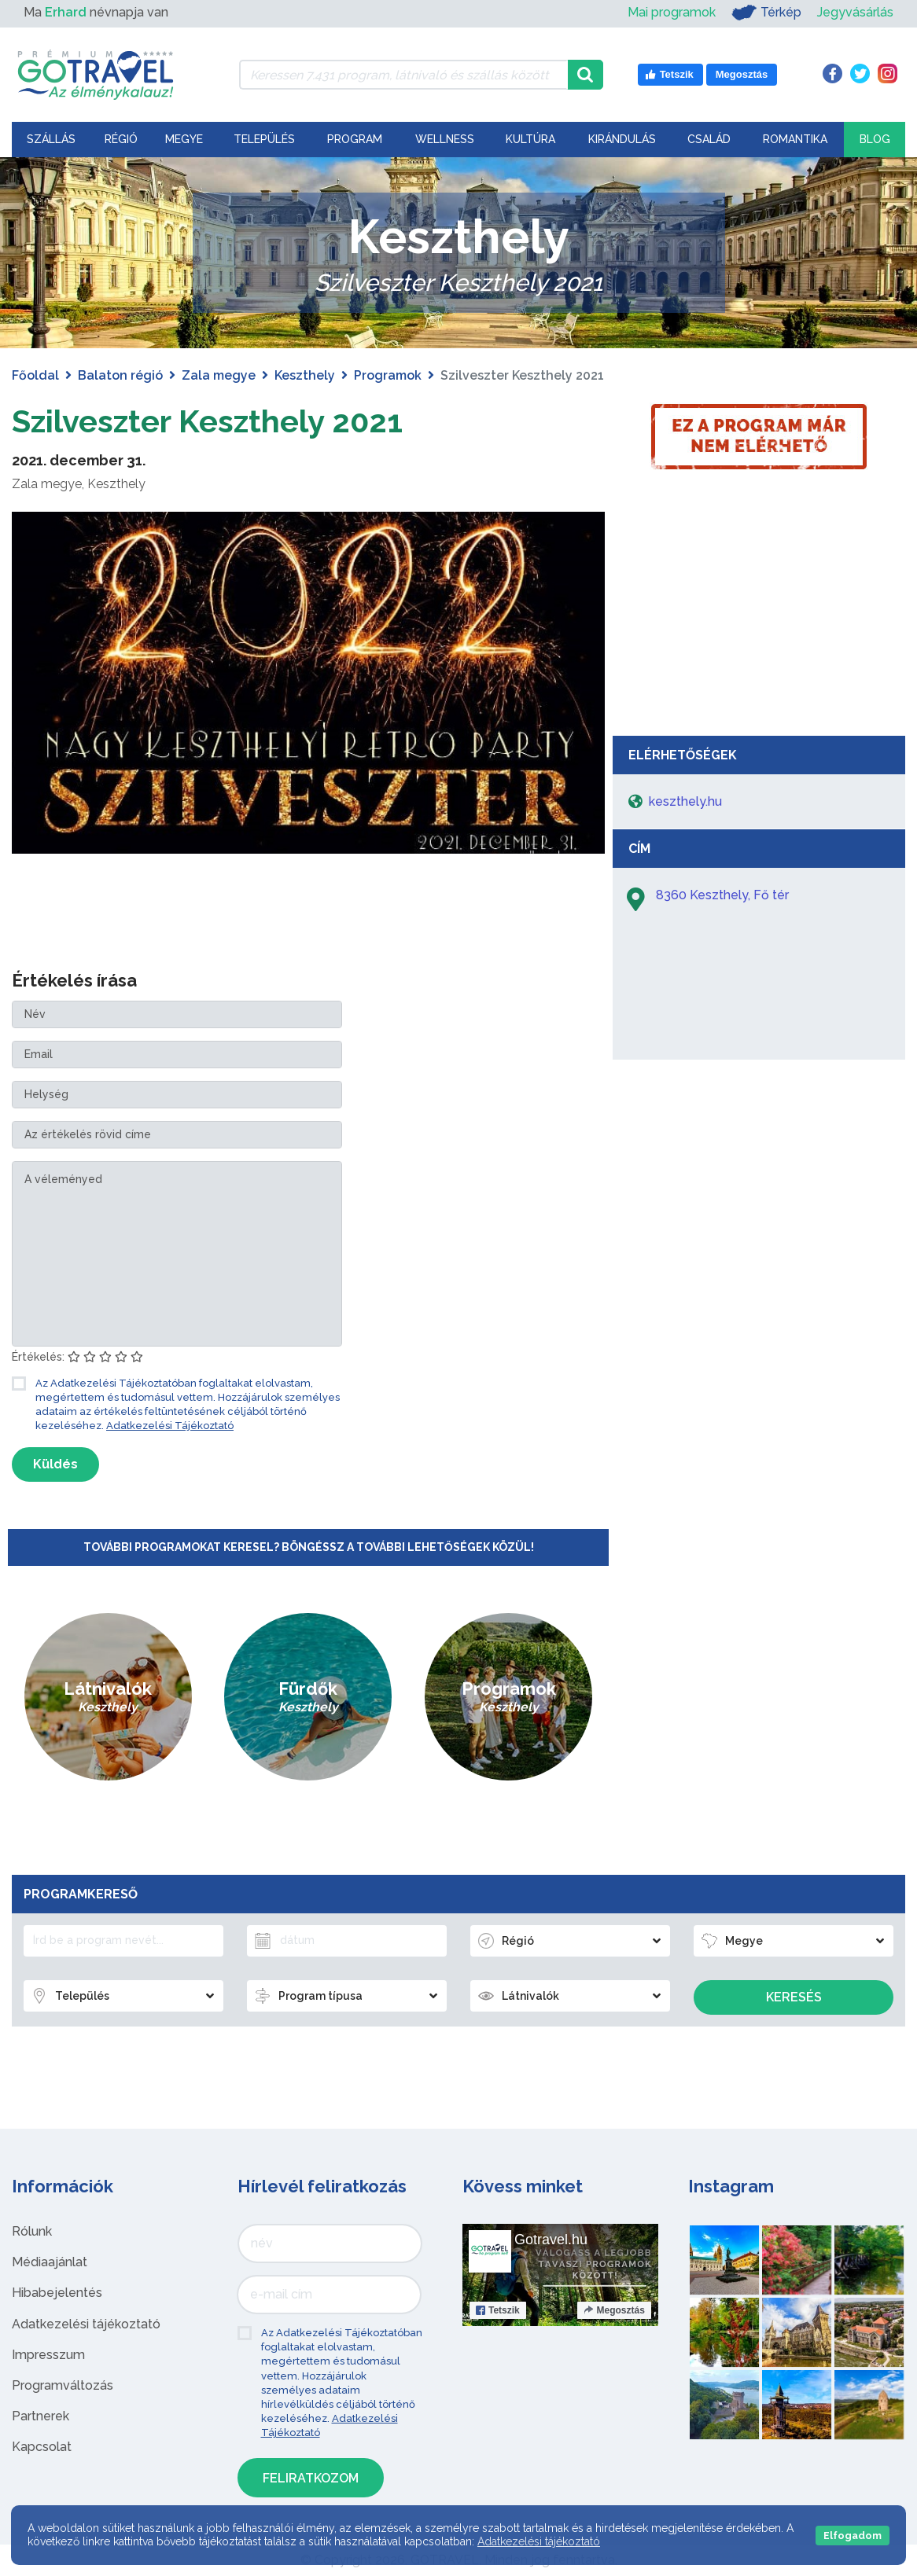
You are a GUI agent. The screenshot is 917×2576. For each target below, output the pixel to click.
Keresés (794, 1997)
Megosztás (614, 2310)
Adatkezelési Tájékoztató (170, 1425)
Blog (875, 139)
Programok (388, 375)
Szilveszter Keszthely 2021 (207, 420)
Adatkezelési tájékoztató (86, 2324)
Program (354, 139)
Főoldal (35, 375)
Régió (121, 139)
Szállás (51, 139)
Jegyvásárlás (855, 12)
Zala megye (219, 375)
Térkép (766, 12)
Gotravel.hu (550, 2239)
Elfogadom (852, 2535)
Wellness (444, 139)
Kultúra (530, 139)
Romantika (795, 139)
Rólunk (32, 2231)
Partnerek (40, 2416)
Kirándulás (622, 139)
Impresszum (48, 2354)
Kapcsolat (42, 2446)
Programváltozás (62, 2385)
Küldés (55, 1464)
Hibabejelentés (57, 2292)
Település (264, 139)
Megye (184, 139)
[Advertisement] (759, 610)
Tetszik (498, 2310)
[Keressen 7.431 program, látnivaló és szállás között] (403, 75)
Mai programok (672, 12)
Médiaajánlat (49, 2261)
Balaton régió (120, 375)
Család (709, 139)
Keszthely (304, 375)
